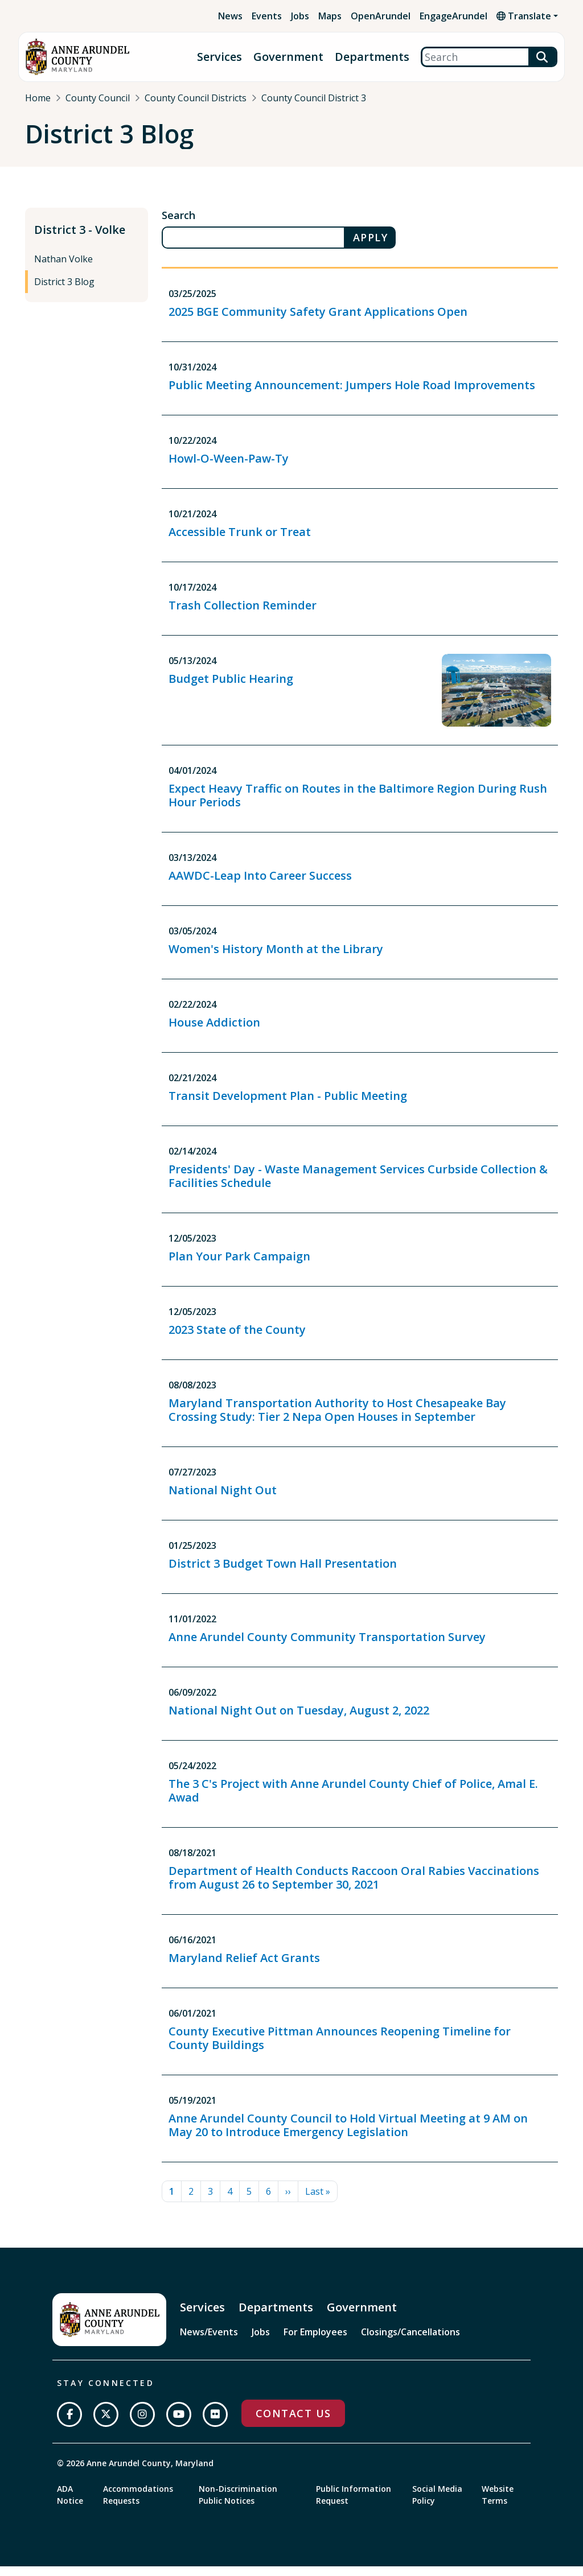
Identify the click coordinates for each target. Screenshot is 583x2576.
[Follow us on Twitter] (105, 2424)
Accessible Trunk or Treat (240, 541)
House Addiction (214, 1031)
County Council (97, 98)
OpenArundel (380, 16)
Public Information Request (353, 2504)
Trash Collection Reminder (243, 614)
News (230, 16)
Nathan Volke (63, 268)
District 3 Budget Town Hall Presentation (283, 1572)
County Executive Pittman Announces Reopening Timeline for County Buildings (340, 2047)
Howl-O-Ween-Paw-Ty (229, 467)
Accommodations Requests (138, 2504)
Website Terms (498, 2504)
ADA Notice (70, 2504)
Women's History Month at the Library (276, 958)
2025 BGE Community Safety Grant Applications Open (318, 320)
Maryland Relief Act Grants (244, 1967)
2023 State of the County (237, 1338)
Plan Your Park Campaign (239, 1265)
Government (288, 57)
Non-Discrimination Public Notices (238, 2504)
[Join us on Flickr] (215, 2424)
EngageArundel (453, 16)
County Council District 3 (313, 98)
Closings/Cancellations (410, 2341)
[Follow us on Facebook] (69, 2424)
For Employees (315, 2341)
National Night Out (223, 1499)
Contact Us (293, 2423)
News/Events (209, 2341)
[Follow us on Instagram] (142, 2424)
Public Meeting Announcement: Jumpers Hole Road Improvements (352, 394)
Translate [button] (523, 16)
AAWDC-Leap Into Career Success (260, 884)
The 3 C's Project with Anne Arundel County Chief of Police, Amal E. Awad (353, 1799)
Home (38, 98)
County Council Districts (196, 98)
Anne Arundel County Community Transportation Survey (327, 1646)
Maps (330, 16)
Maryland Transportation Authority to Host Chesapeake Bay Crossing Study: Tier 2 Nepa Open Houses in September (337, 1418)
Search (178, 225)
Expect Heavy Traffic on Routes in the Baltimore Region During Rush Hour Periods (358, 804)
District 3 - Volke (79, 239)
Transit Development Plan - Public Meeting (288, 1104)
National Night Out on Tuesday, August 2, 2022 (299, 1719)
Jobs (300, 16)
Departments (372, 57)
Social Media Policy (437, 2504)
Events (267, 16)
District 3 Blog (64, 291)
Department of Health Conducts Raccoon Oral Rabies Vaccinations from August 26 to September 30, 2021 (354, 1886)
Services (219, 57)
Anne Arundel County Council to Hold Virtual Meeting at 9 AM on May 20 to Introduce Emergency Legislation (348, 2134)
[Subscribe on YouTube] (178, 2424)
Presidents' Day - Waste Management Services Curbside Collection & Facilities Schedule (358, 1185)
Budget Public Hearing (231, 687)
